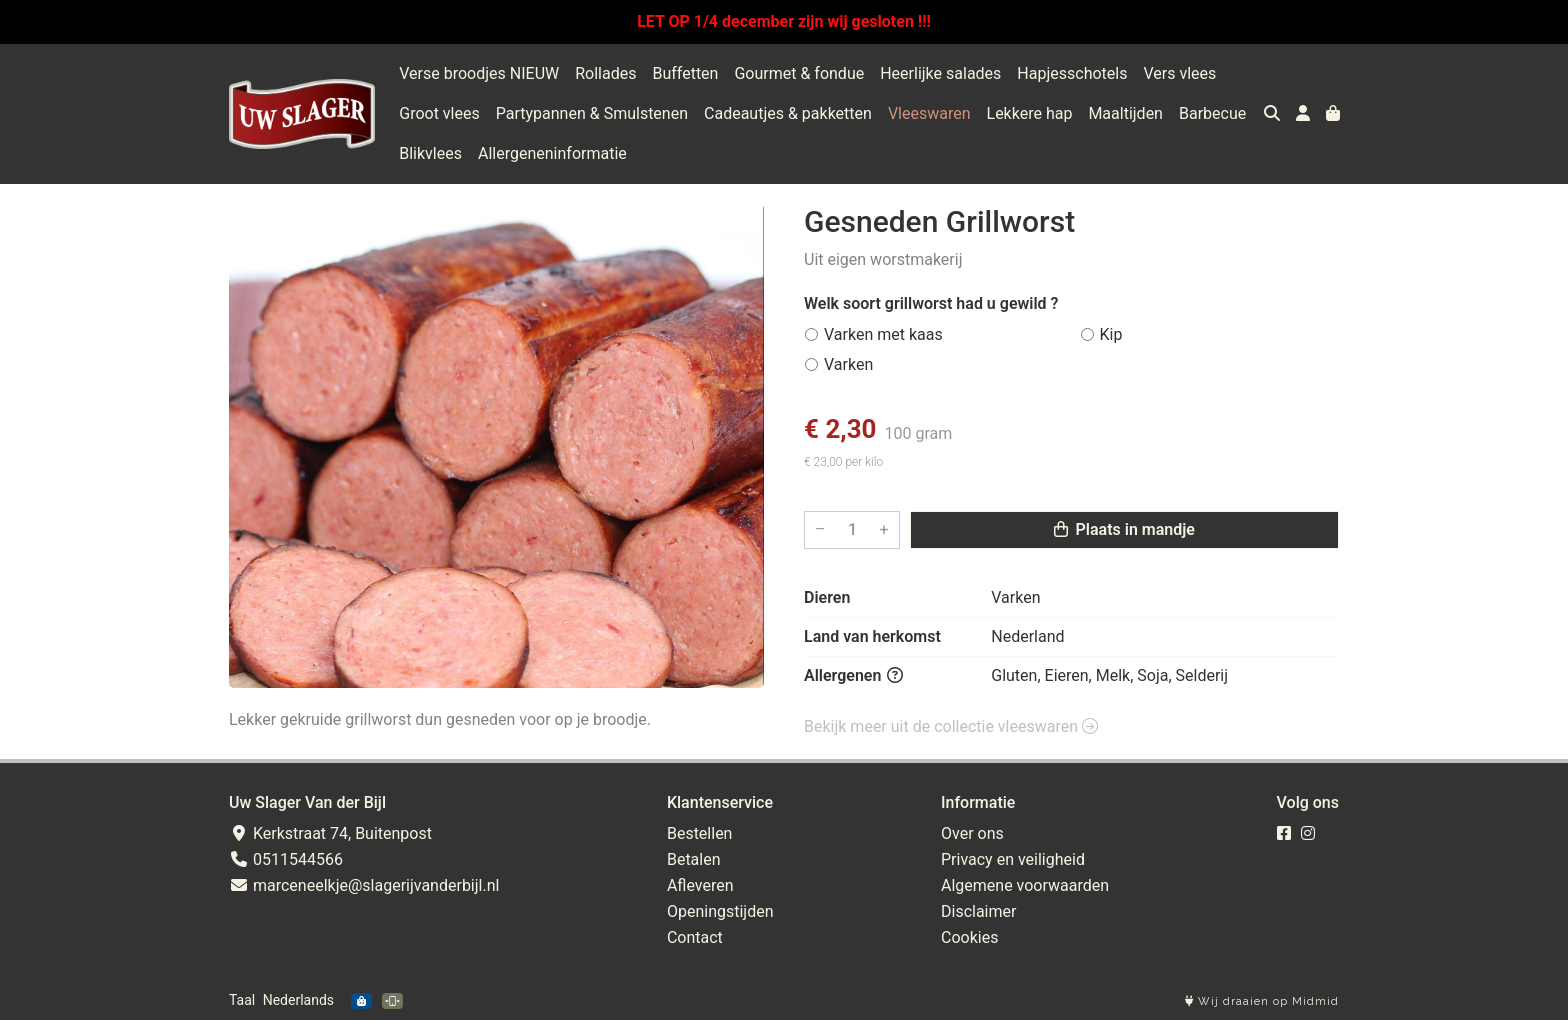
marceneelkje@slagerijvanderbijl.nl (364, 885)
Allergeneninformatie (552, 153)
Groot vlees (439, 113)
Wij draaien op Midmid (1262, 1001)
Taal (242, 1000)
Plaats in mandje (1124, 529)
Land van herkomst (872, 636)
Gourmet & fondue (799, 73)
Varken (848, 364)
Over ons (972, 833)
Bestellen (700, 833)
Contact (695, 937)
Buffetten (685, 73)
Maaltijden (1125, 113)
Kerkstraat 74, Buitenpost (330, 833)
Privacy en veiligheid (1013, 859)
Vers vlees (1179, 73)
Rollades (605, 73)
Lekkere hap (1030, 113)
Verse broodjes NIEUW (479, 73)
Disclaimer (978, 911)
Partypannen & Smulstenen (592, 113)
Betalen (694, 859)
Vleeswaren (929, 113)
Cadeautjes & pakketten (788, 113)
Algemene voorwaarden (1025, 885)
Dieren (827, 597)
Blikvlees (430, 153)
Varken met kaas (883, 334)
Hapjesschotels (1072, 73)
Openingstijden (720, 911)
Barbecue (1212, 113)
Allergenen (853, 675)
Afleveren (700, 885)
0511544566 (286, 859)
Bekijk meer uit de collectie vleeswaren (951, 726)
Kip (1111, 334)
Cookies (969, 937)
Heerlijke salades (940, 73)
